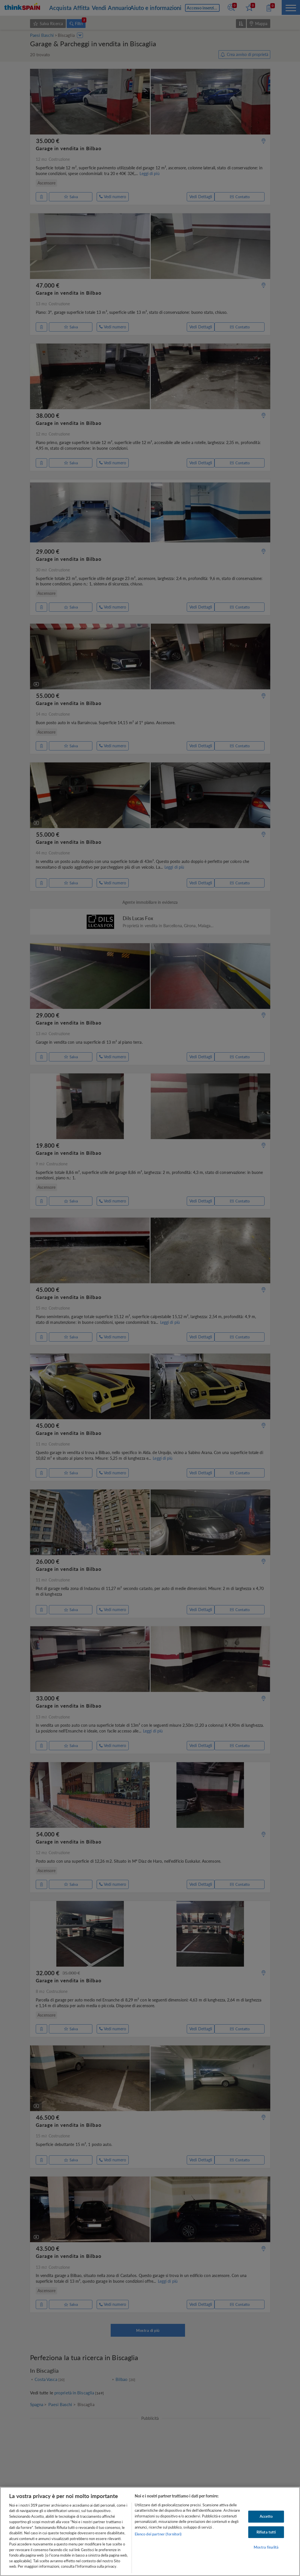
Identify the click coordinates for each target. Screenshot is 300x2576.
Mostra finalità (266, 2547)
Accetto (266, 2516)
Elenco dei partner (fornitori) (158, 2534)
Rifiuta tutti (266, 2532)
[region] (150, 2531)
